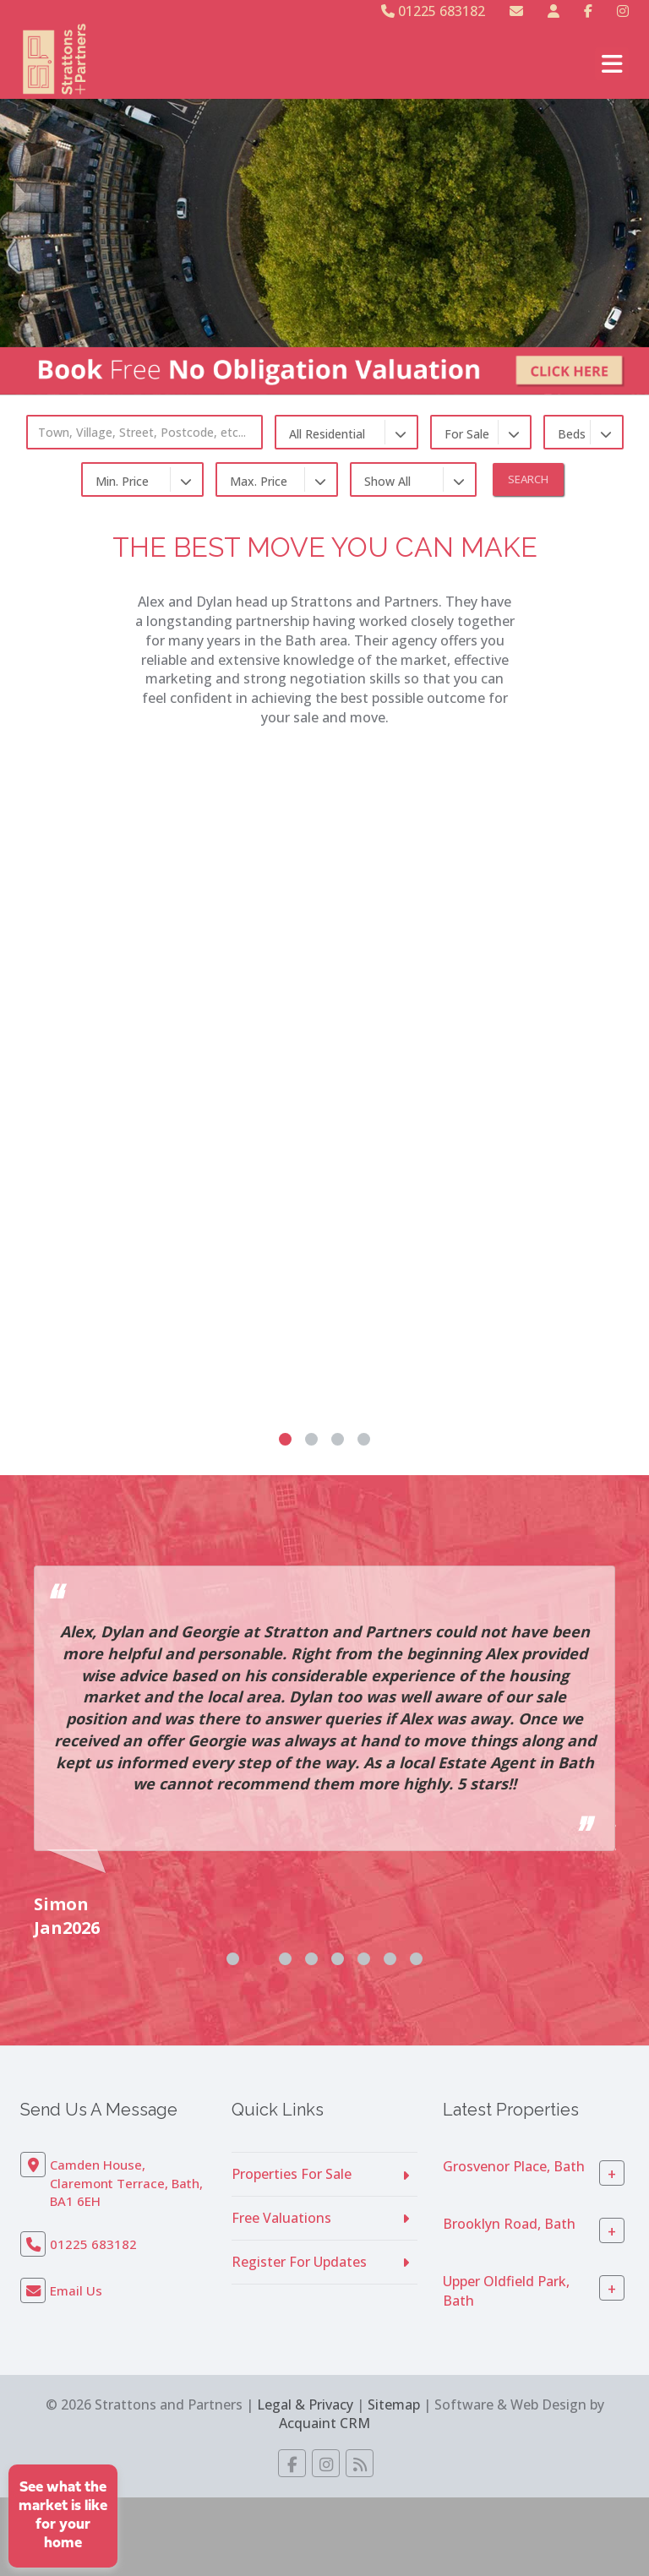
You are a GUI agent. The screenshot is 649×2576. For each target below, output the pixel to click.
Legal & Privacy (305, 2404)
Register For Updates (299, 2261)
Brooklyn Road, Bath (509, 2223)
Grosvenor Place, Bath (514, 2166)
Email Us (76, 2290)
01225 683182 (433, 11)
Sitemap (394, 2404)
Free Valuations (281, 2217)
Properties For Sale (292, 2174)
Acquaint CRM (324, 2423)
